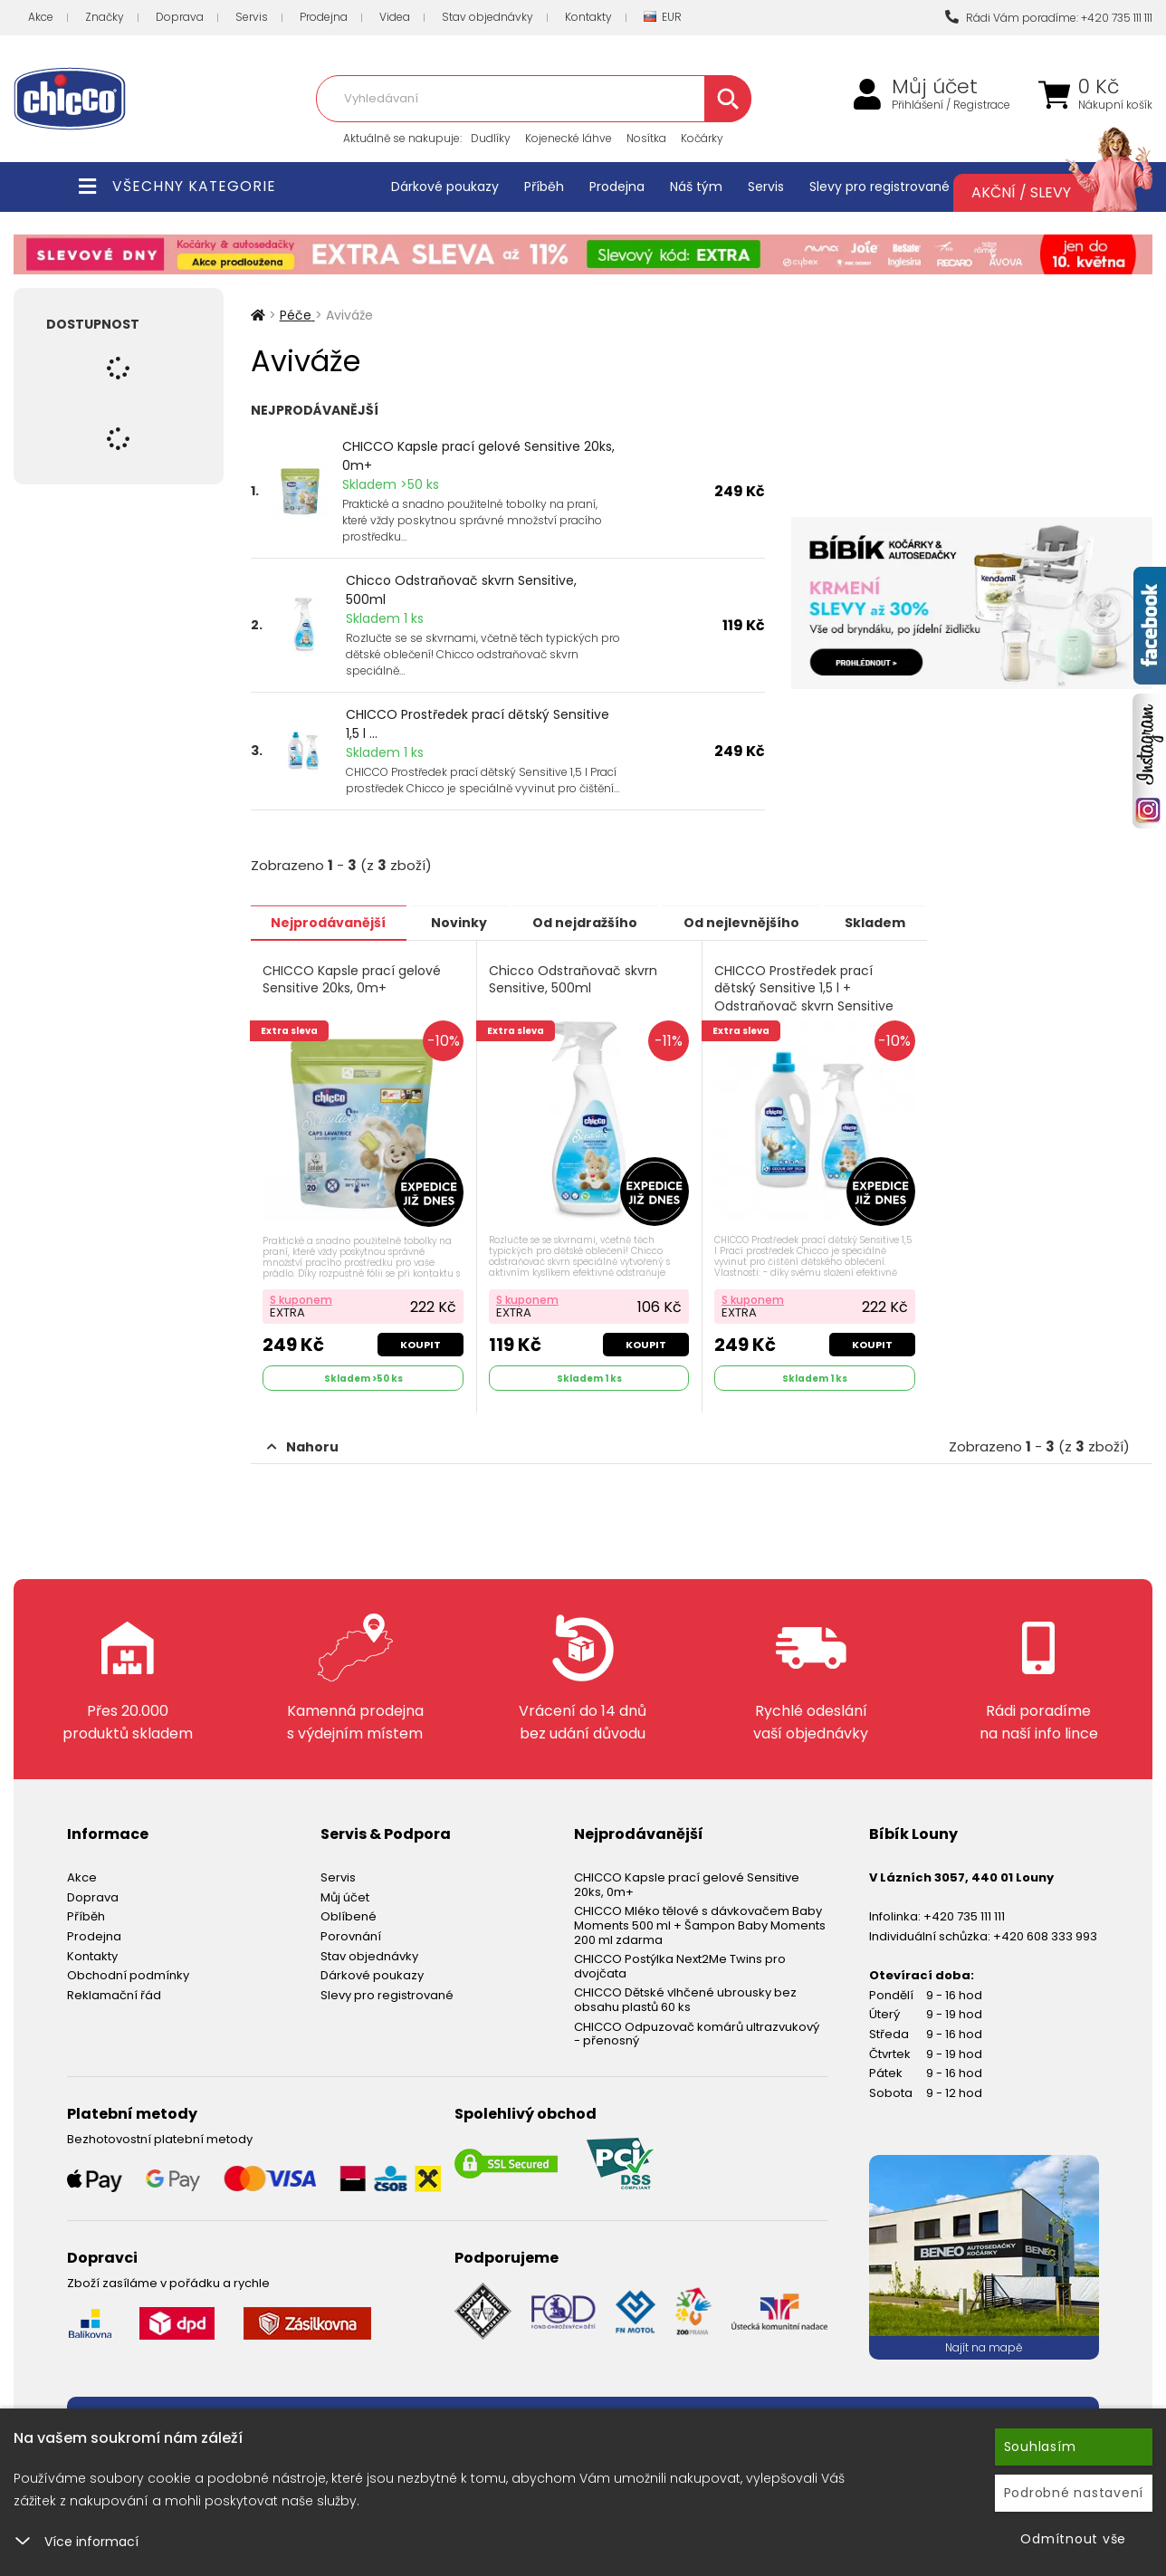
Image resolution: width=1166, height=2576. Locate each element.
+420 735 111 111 (964, 1914)
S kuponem (302, 1298)
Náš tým (696, 186)
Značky (104, 16)
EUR (663, 17)
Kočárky (702, 138)
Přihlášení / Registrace (951, 105)
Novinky (469, 922)
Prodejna (324, 16)
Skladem (903, 922)
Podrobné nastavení (1074, 2493)
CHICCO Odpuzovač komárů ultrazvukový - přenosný (696, 2031)
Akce (40, 16)
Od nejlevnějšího (763, 922)
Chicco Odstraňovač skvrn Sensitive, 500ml (461, 589)
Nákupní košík (1115, 105)
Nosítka (646, 138)
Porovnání (350, 1934)
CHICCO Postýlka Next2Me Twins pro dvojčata (680, 1964)
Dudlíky (491, 138)
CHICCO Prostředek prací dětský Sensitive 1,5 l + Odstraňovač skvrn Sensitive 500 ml (804, 997)
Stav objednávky (487, 16)
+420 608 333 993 (1045, 1934)
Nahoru (303, 1445)
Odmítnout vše (1073, 2539)
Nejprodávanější (331, 922)
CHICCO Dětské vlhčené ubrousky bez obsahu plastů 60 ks (685, 1998)
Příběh (544, 186)
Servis (251, 16)
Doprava (180, 16)
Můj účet (935, 87)
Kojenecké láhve (568, 138)
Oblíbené (348, 1914)
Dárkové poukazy (445, 186)
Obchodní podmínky (128, 1973)
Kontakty (588, 16)
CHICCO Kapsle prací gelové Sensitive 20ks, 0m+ (478, 455)
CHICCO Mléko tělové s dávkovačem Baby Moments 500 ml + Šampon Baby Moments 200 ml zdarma (700, 1923)
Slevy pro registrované (879, 186)
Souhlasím (1040, 2446)
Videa (394, 16)
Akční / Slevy (1043, 193)
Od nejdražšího (601, 922)
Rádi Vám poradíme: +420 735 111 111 (1048, 17)
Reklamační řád (114, 1992)
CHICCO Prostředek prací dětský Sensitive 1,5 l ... (477, 723)
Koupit (420, 1343)
